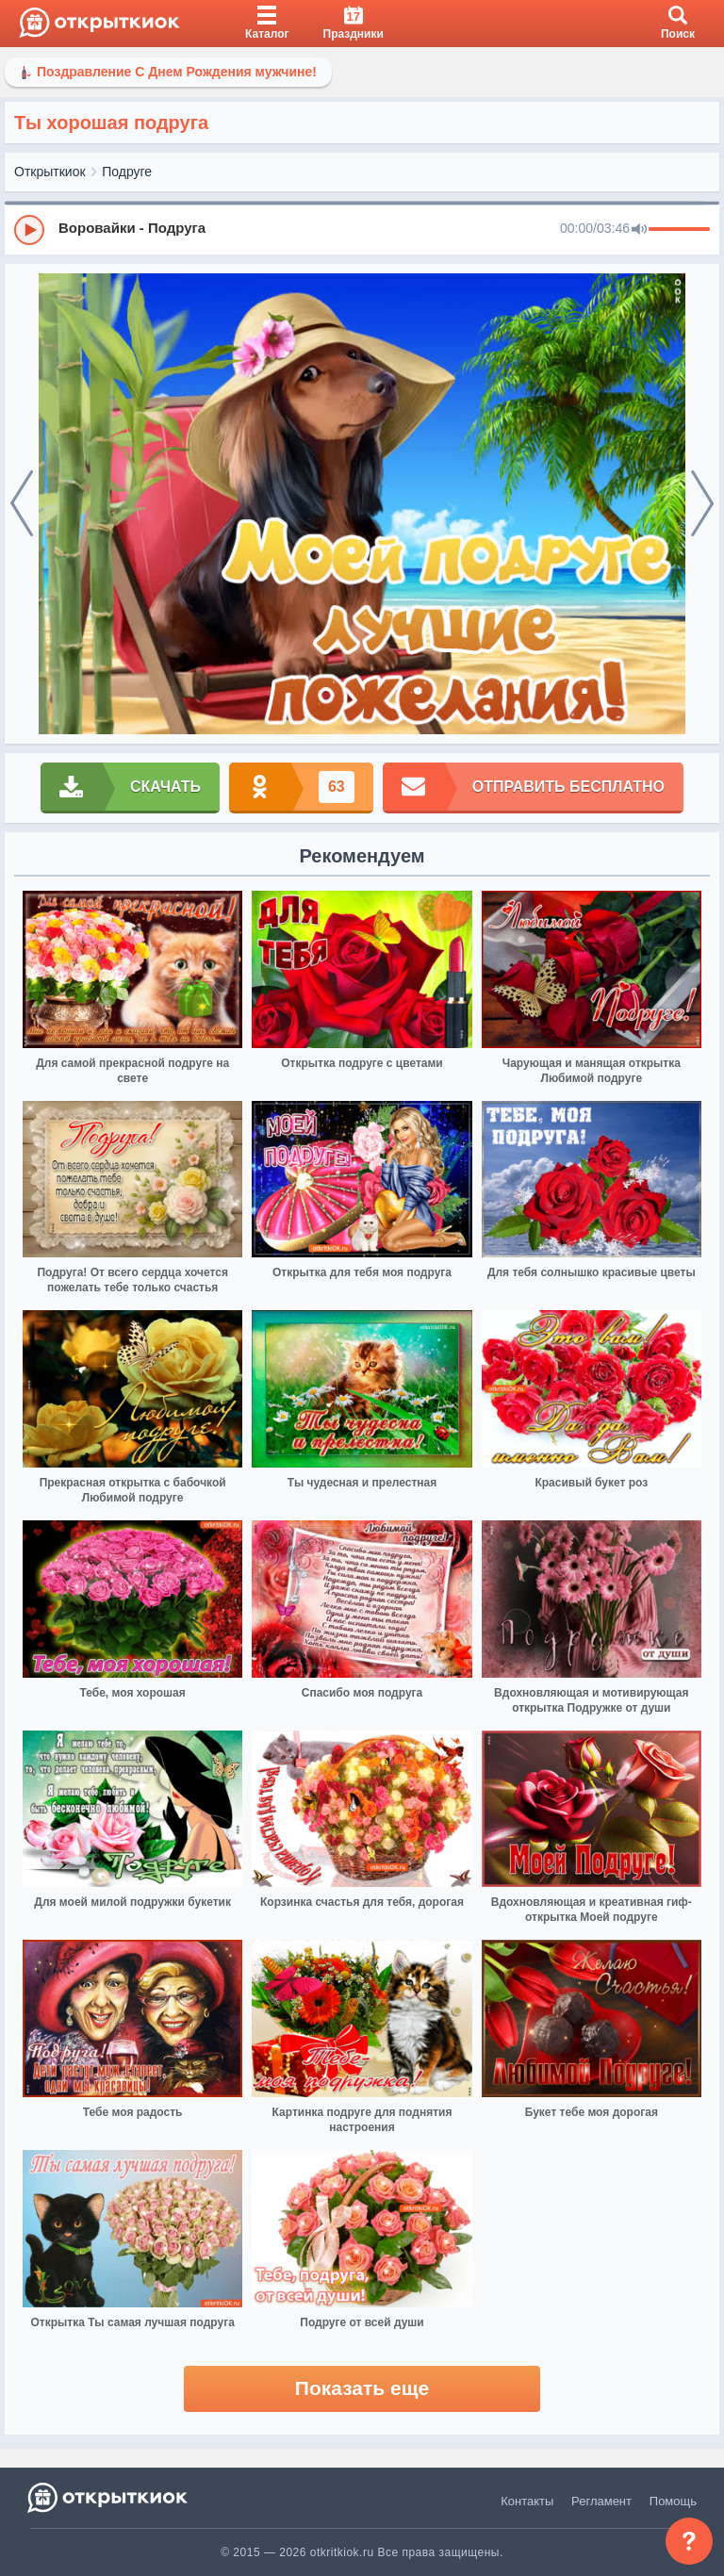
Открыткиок (50, 171)
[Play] (29, 230)
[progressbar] (679, 230)
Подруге (127, 171)
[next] (702, 504)
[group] (362, 229)
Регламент (601, 2501)
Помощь (673, 2501)
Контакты (527, 2501)
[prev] (21, 504)
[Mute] (639, 230)
